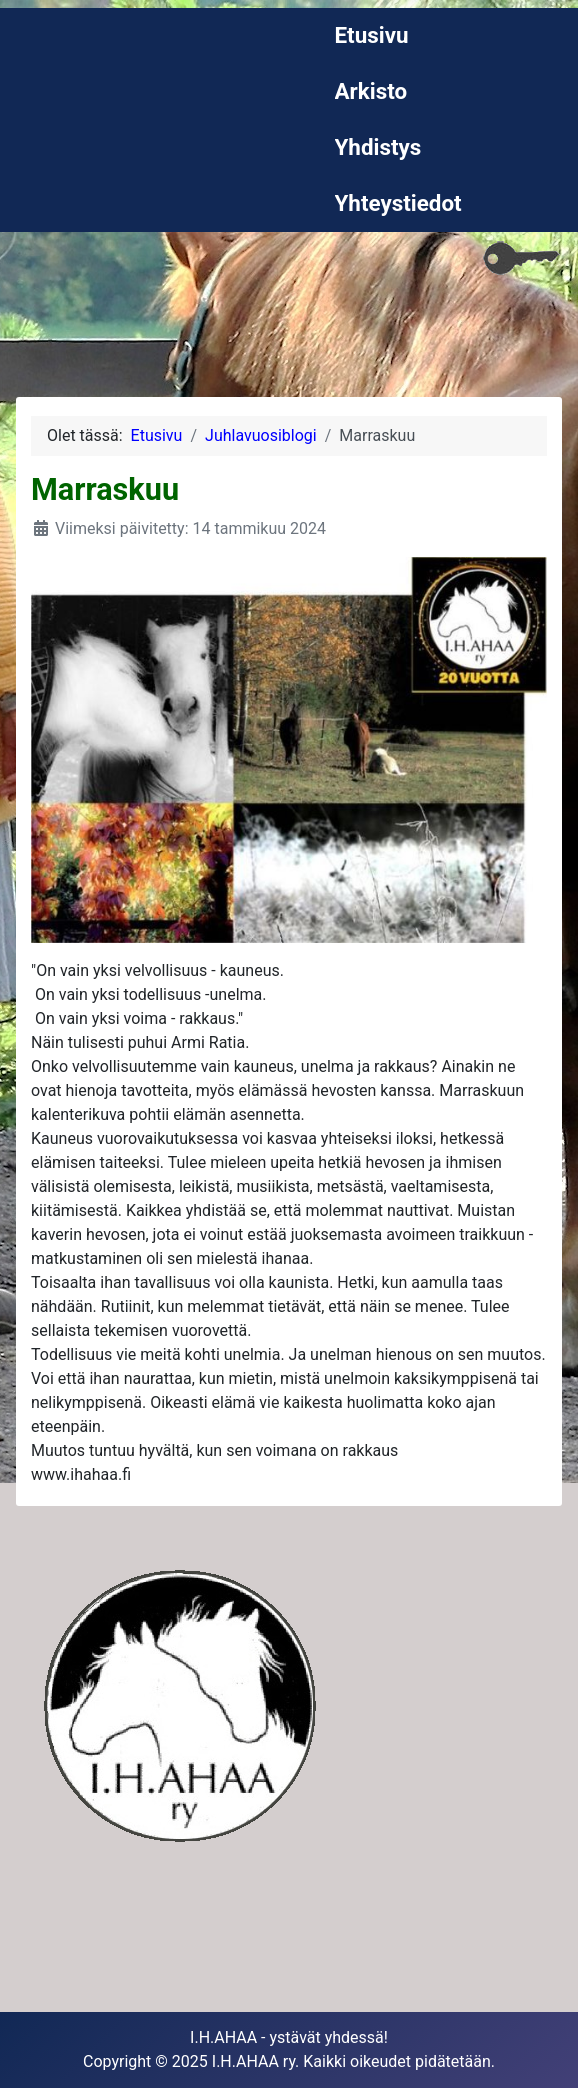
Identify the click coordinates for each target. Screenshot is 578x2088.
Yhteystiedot (398, 203)
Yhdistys (378, 147)
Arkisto (371, 91)
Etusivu (372, 35)
